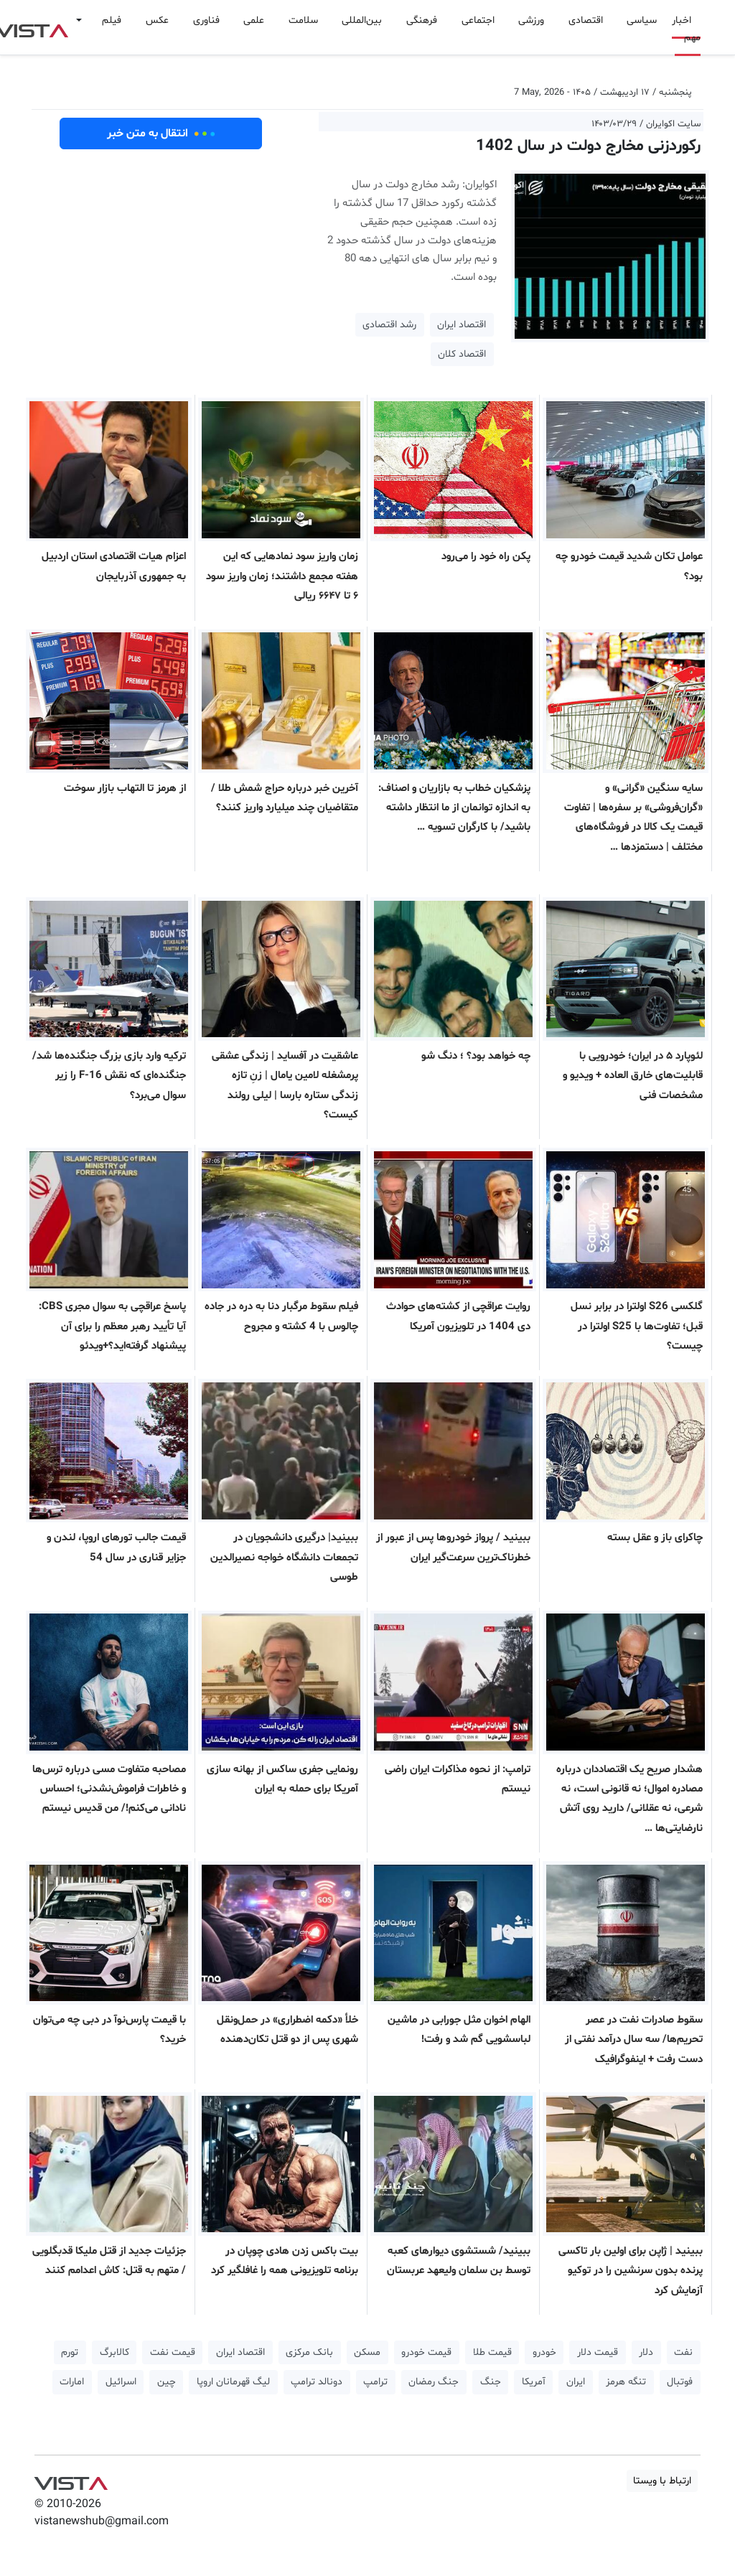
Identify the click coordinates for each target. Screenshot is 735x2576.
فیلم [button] (111, 20)
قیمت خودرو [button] (426, 2352)
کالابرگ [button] (114, 2352)
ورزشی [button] (531, 20)
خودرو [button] (544, 2352)
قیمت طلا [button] (492, 2352)
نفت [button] (683, 2352)
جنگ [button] (490, 2382)
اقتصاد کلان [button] (462, 354)
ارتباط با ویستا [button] (662, 2481)
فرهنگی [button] (421, 20)
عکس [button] (157, 20)
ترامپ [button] (375, 2382)
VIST (70, 2479)
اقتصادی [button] (585, 20)
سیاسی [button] (642, 20)
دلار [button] (646, 2352)
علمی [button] (253, 20)
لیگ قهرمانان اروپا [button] (233, 2382)
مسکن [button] (367, 2352)
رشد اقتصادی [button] (389, 325)
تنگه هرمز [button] (626, 2382)
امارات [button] (72, 2382)
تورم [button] (69, 2352)
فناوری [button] (206, 20)
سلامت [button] (303, 20)
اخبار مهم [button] (686, 29)
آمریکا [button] (534, 2382)
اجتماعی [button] (478, 20)
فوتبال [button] (680, 2382)
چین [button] (166, 2382)
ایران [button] (575, 2382)
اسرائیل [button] (121, 2382)
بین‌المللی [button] (362, 20)
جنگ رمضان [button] (433, 2382)
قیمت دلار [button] (597, 2352)
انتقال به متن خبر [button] (161, 133)
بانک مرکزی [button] (309, 2352)
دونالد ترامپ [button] (316, 2382)
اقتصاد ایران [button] (461, 325)
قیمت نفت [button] (172, 2352)
